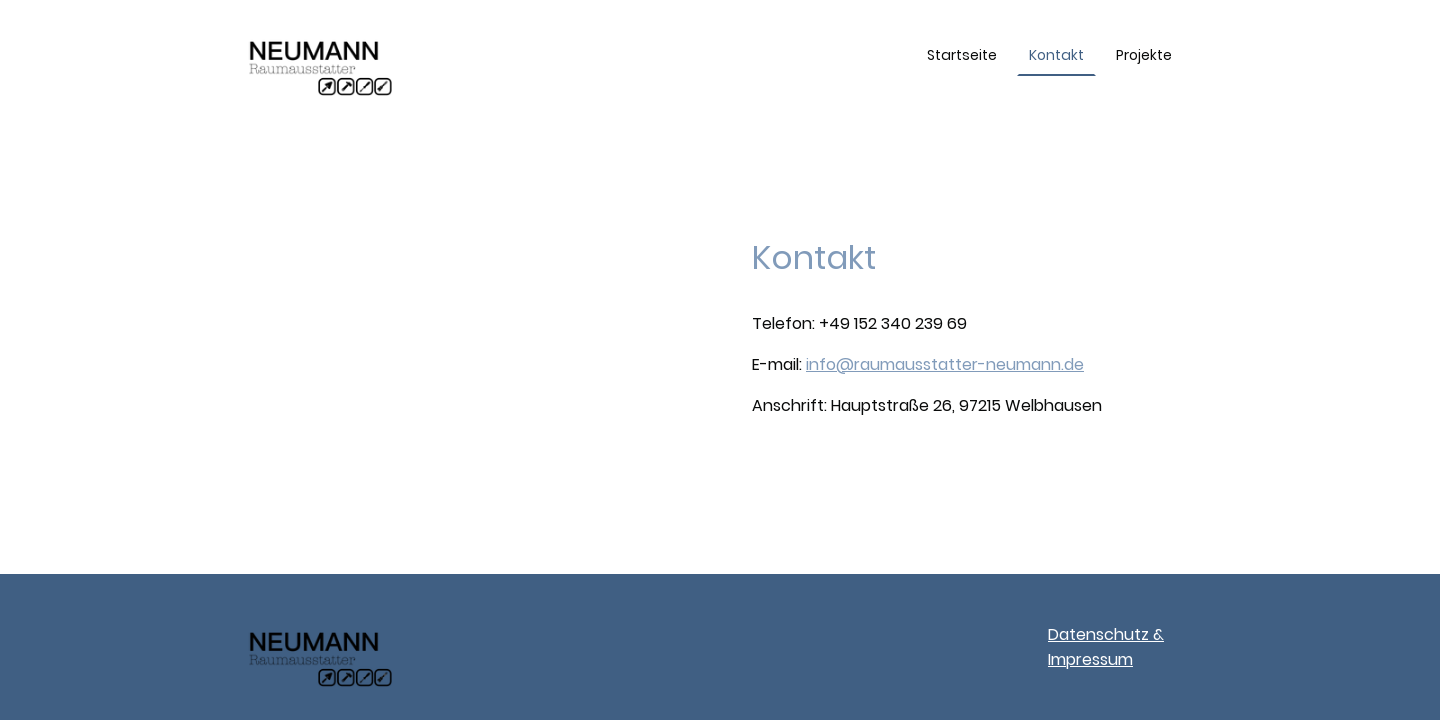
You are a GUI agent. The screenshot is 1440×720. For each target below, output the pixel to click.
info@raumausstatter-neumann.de (945, 364)
